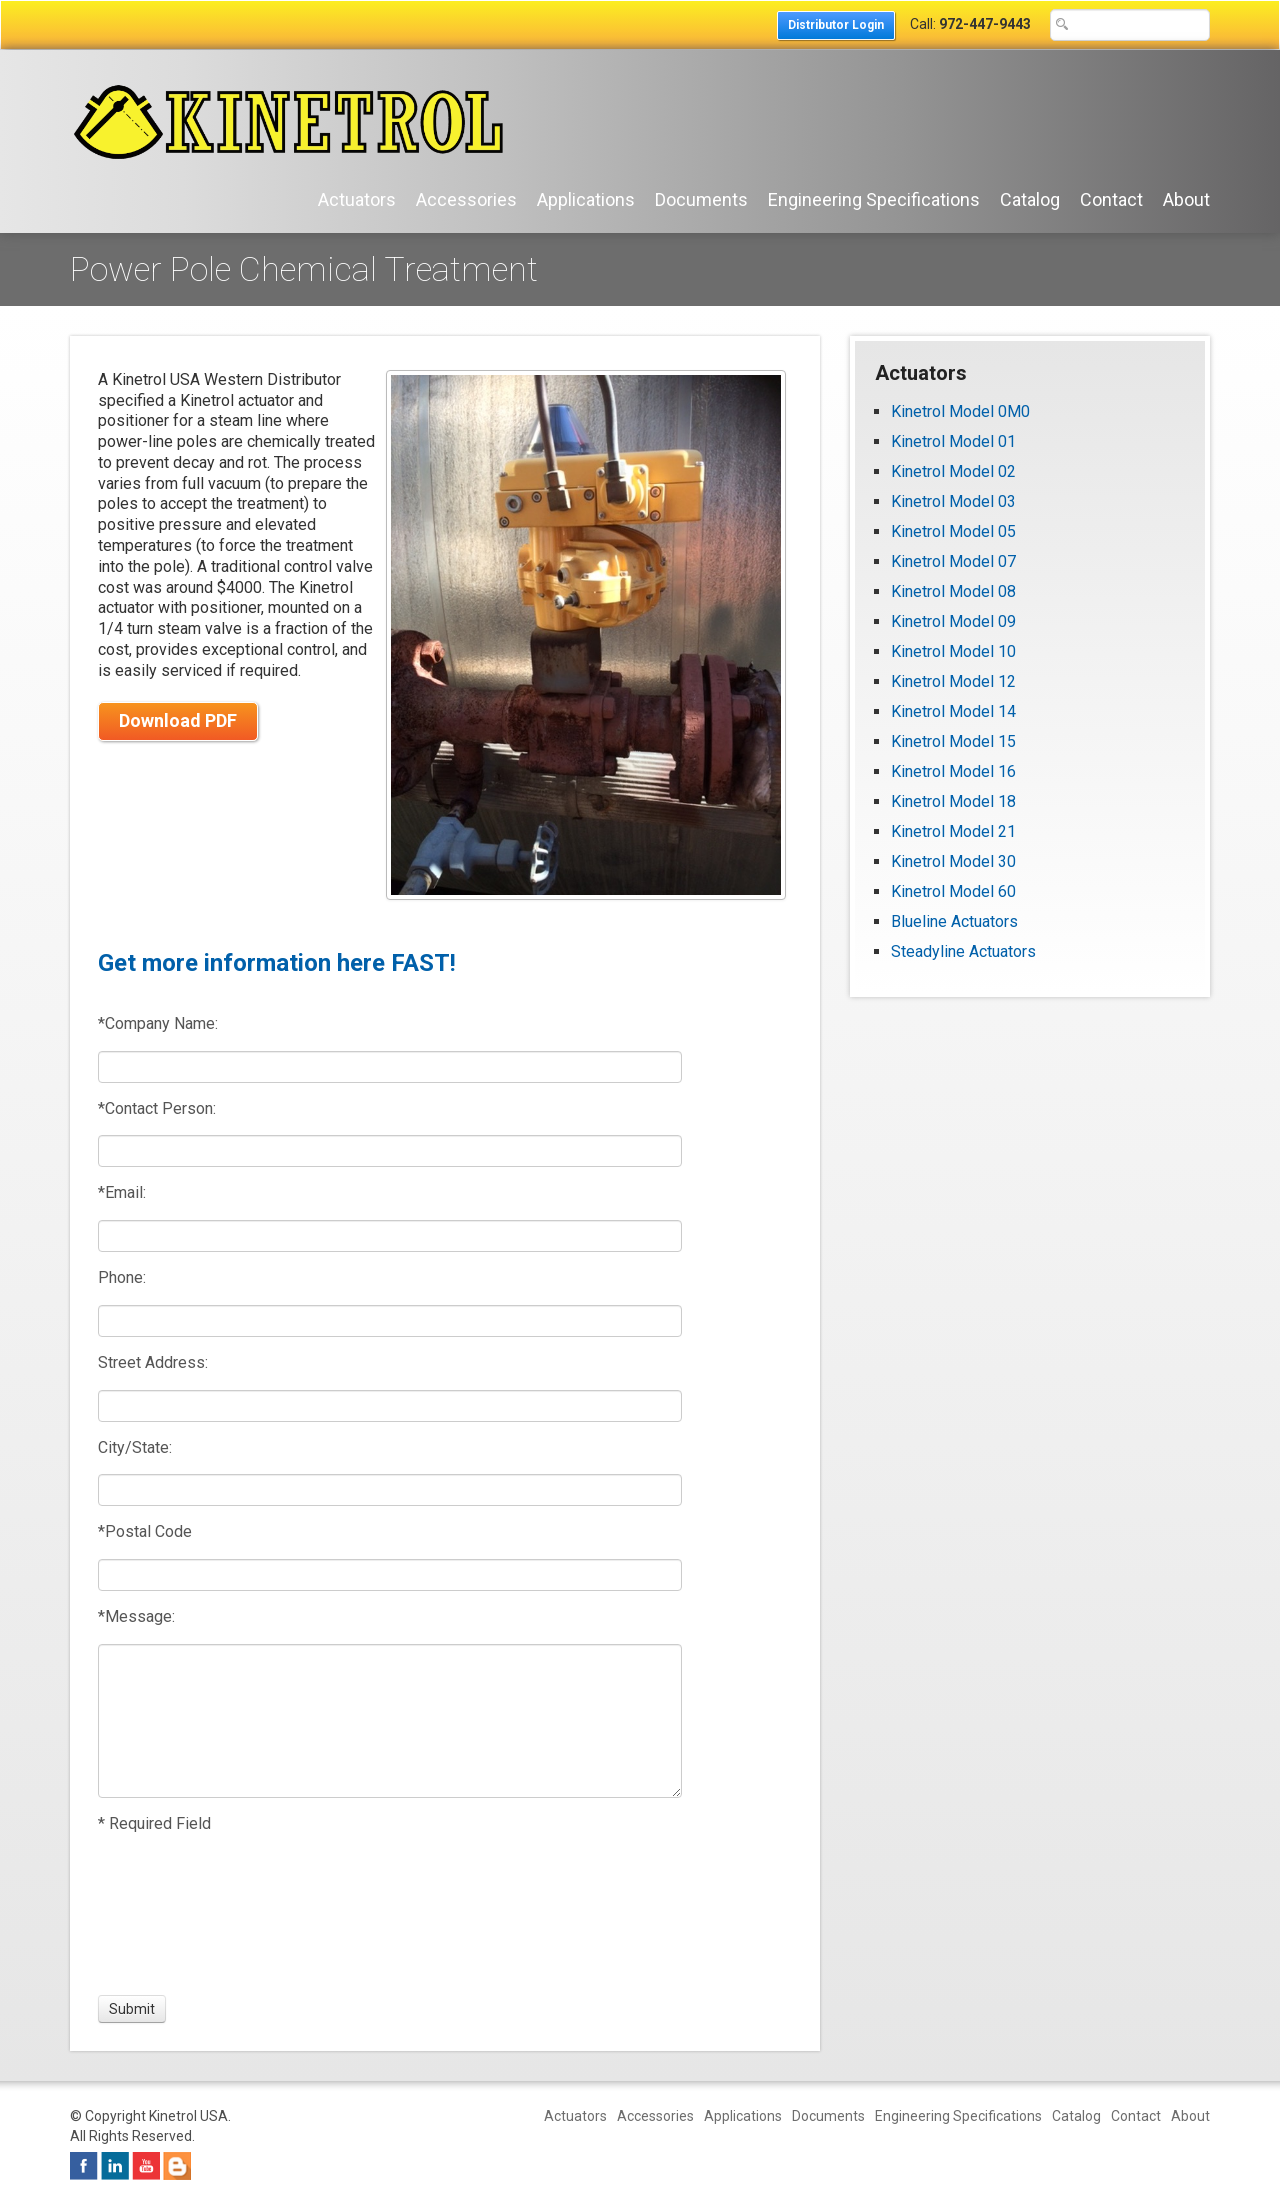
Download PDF (178, 720)
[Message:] (390, 1721)
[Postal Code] (390, 1575)
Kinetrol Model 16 (953, 771)
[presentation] (172, 1915)
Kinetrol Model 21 (953, 831)
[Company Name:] (390, 1067)
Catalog (1030, 199)
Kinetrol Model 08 (953, 591)
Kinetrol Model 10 (953, 651)
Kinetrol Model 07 (953, 561)
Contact (1111, 199)
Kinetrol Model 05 (953, 531)
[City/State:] (390, 1490)
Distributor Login (836, 25)
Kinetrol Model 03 (953, 501)
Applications (586, 199)
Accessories (466, 199)
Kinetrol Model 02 (953, 471)
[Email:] (390, 1236)
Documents (701, 199)
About (1186, 199)
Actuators (357, 199)
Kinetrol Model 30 (953, 861)
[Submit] (132, 2009)
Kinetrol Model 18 (953, 801)
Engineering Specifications (874, 199)
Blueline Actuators (954, 921)
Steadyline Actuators (963, 951)
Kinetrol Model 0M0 (960, 411)
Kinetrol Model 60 (953, 891)
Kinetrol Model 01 (953, 441)
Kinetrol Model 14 (953, 711)
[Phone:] (390, 1321)
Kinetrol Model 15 (953, 741)
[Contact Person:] (390, 1151)
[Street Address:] (390, 1406)
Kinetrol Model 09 (953, 621)
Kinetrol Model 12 (953, 681)
